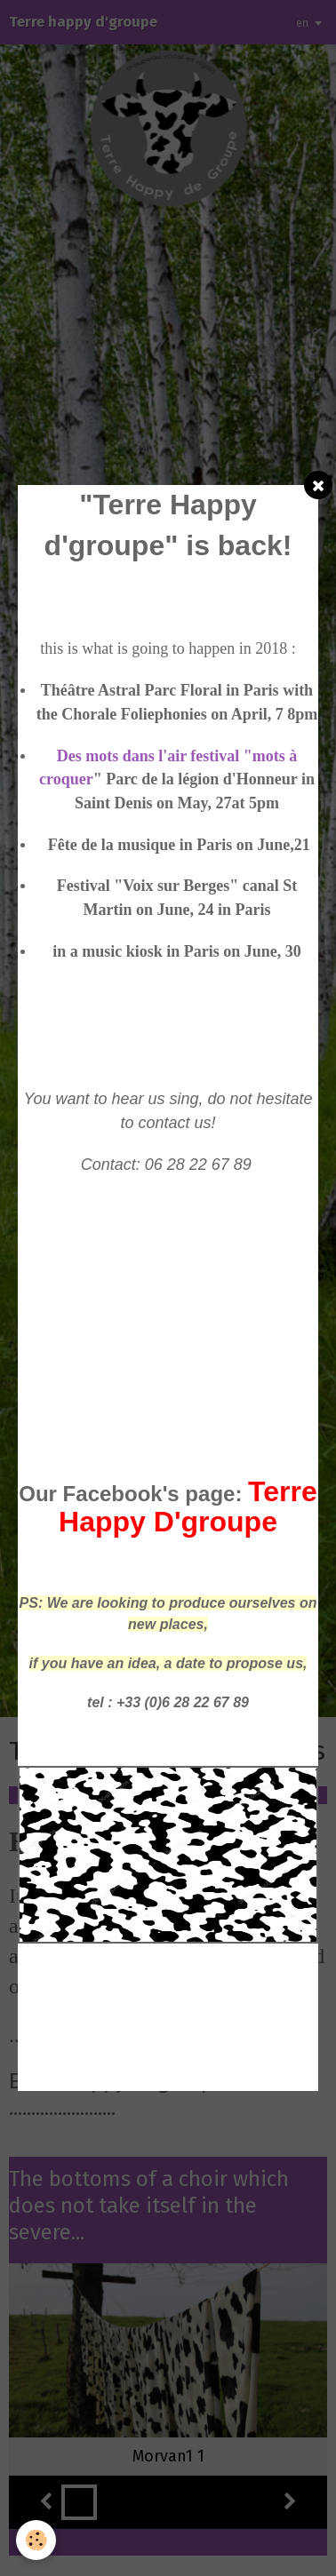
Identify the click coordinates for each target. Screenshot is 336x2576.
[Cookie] (36, 2540)
